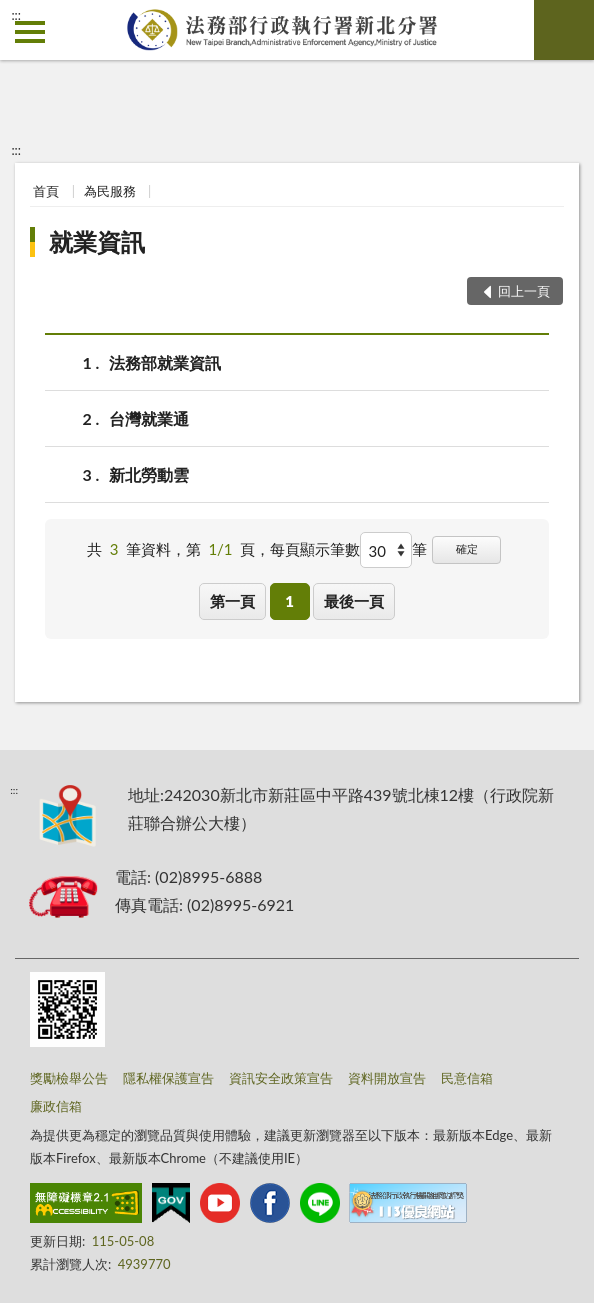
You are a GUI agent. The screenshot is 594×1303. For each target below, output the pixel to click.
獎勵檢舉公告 (69, 1078)
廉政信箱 (56, 1106)
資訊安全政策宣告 (281, 1078)
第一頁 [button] (232, 601)
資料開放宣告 (387, 1078)
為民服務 (110, 191)
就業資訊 (97, 241)
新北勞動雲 (149, 474)
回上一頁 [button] (524, 291)
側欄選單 (30, 32)
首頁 (46, 191)
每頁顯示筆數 (315, 549)
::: (16, 15)
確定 (467, 548)
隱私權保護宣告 (168, 1078)
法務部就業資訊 (165, 362)
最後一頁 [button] (354, 601)
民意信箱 (467, 1078)
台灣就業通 (149, 418)
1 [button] (289, 601)
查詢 (564, 30)
